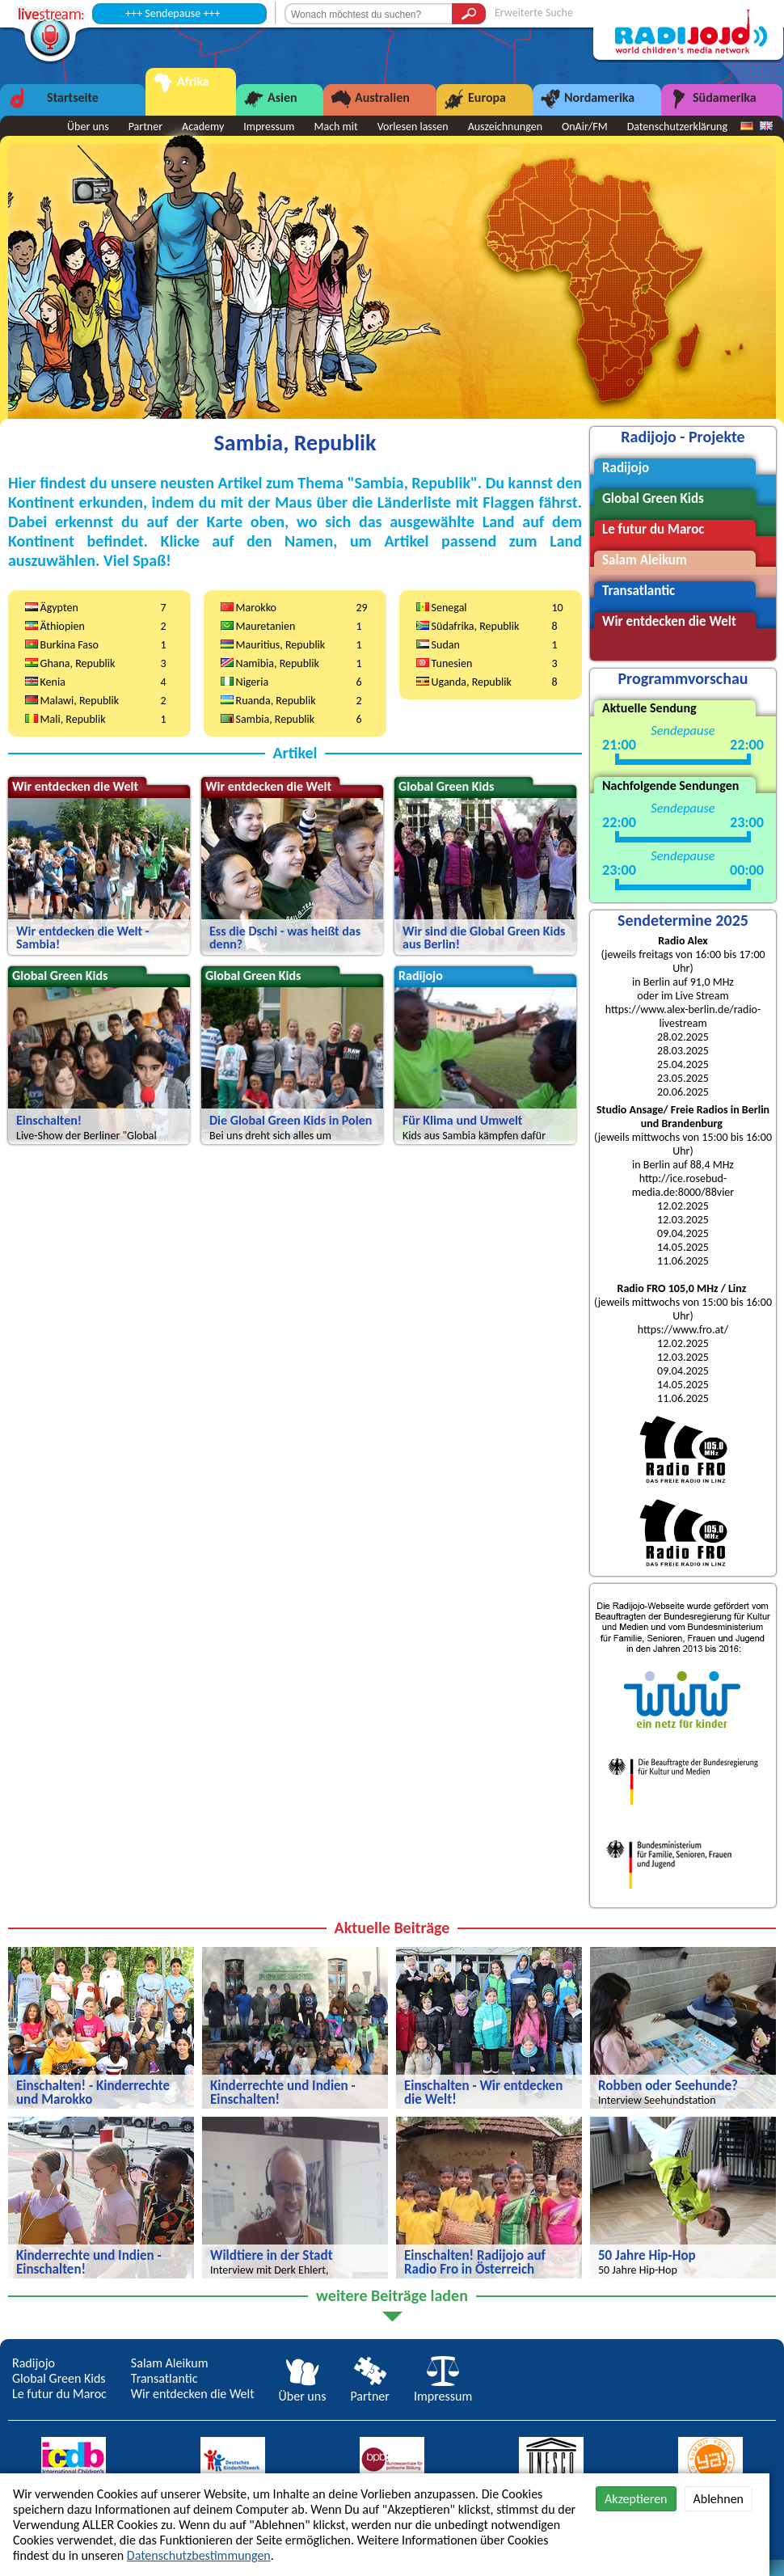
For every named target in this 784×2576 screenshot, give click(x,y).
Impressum (443, 2388)
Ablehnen (718, 2498)
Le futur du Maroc (59, 2393)
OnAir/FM (585, 126)
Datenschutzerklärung (677, 126)
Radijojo (33, 2363)
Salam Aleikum (170, 2363)
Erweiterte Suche (534, 12)
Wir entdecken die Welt (193, 2393)
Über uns (303, 2388)
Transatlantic (164, 2378)
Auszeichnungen (505, 126)
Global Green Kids (59, 2378)
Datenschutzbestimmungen (199, 2555)
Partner (369, 2388)
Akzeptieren (636, 2498)
